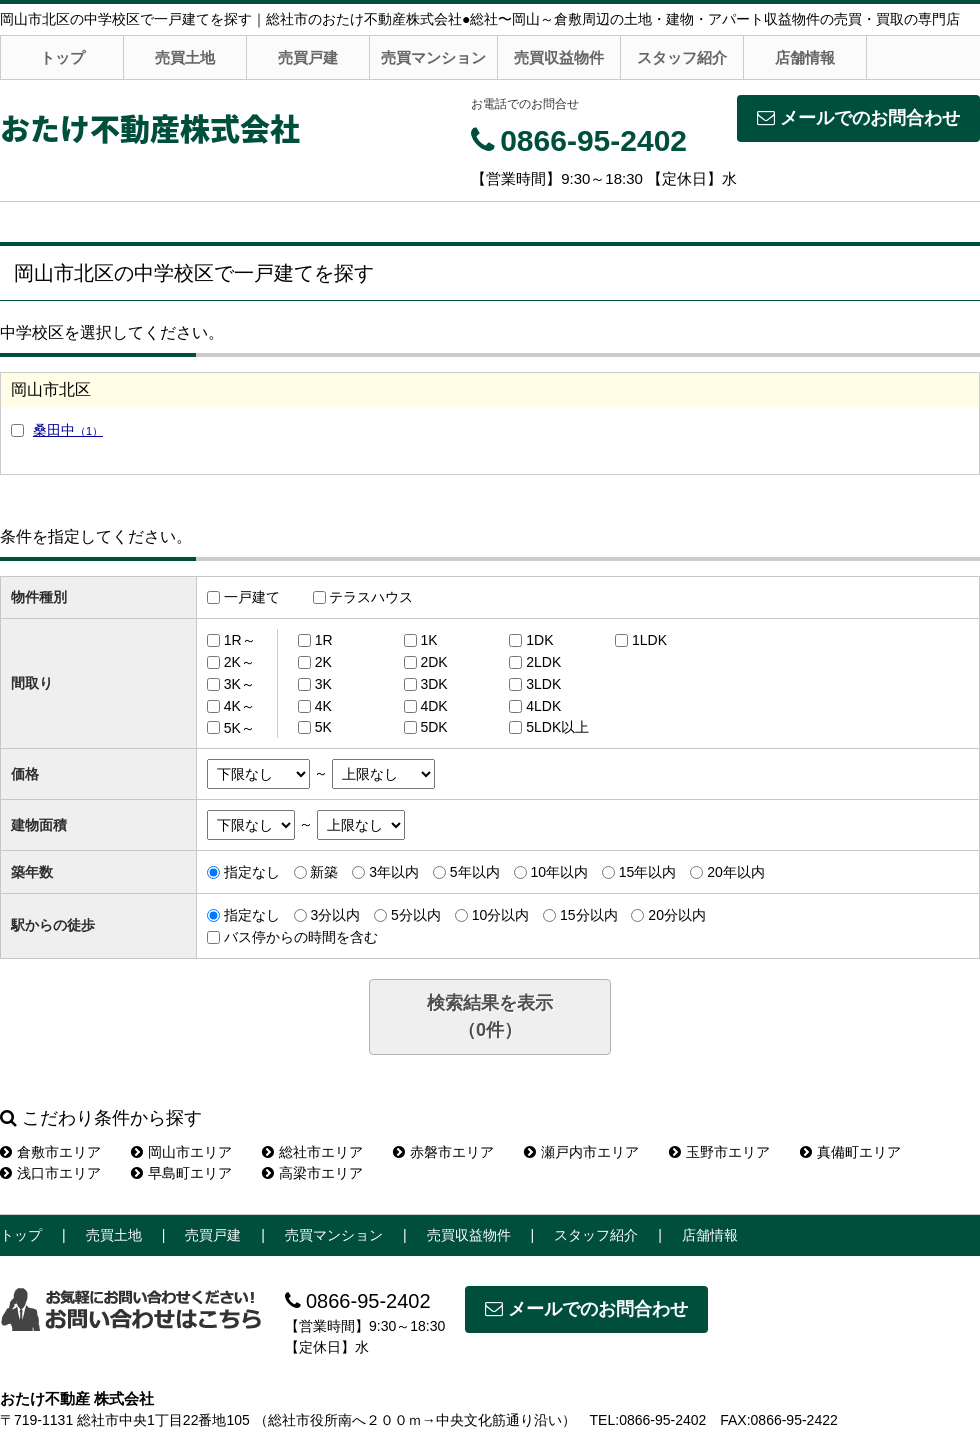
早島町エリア (181, 1173)
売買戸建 (308, 57)
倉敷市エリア (50, 1152)
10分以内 (501, 915)
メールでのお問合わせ (858, 118)
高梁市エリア (312, 1173)
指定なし (252, 872)
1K (428, 640)
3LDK (543, 684)
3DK (433, 684)
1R (324, 640)
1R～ (240, 640)
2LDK (543, 662)
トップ (62, 57)
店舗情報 (805, 57)
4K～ (239, 706)
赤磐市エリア (443, 1152)
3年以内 (394, 872)
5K (323, 727)
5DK (433, 727)
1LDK (649, 640)
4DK (433, 706)
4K (323, 706)
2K (323, 662)
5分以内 (416, 915)
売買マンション (433, 57)
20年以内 (736, 872)
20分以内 (677, 915)
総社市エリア (312, 1152)
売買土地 (185, 57)
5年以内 (475, 872)
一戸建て (252, 597)
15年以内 (648, 872)
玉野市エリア (719, 1152)
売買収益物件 (559, 57)
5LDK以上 (557, 727)
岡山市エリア (181, 1152)
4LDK (543, 706)
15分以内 (589, 915)
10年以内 (559, 872)
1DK (539, 640)
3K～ (239, 684)
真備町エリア (850, 1152)
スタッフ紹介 (682, 57)
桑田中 (68, 430)
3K (323, 684)
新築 (324, 872)
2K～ (239, 662)
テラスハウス (371, 597)
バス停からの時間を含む (301, 937)
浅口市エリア (50, 1173)
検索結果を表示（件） (490, 1016)
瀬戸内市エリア (581, 1152)
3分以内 (335, 915)
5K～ (239, 727)
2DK (433, 662)
